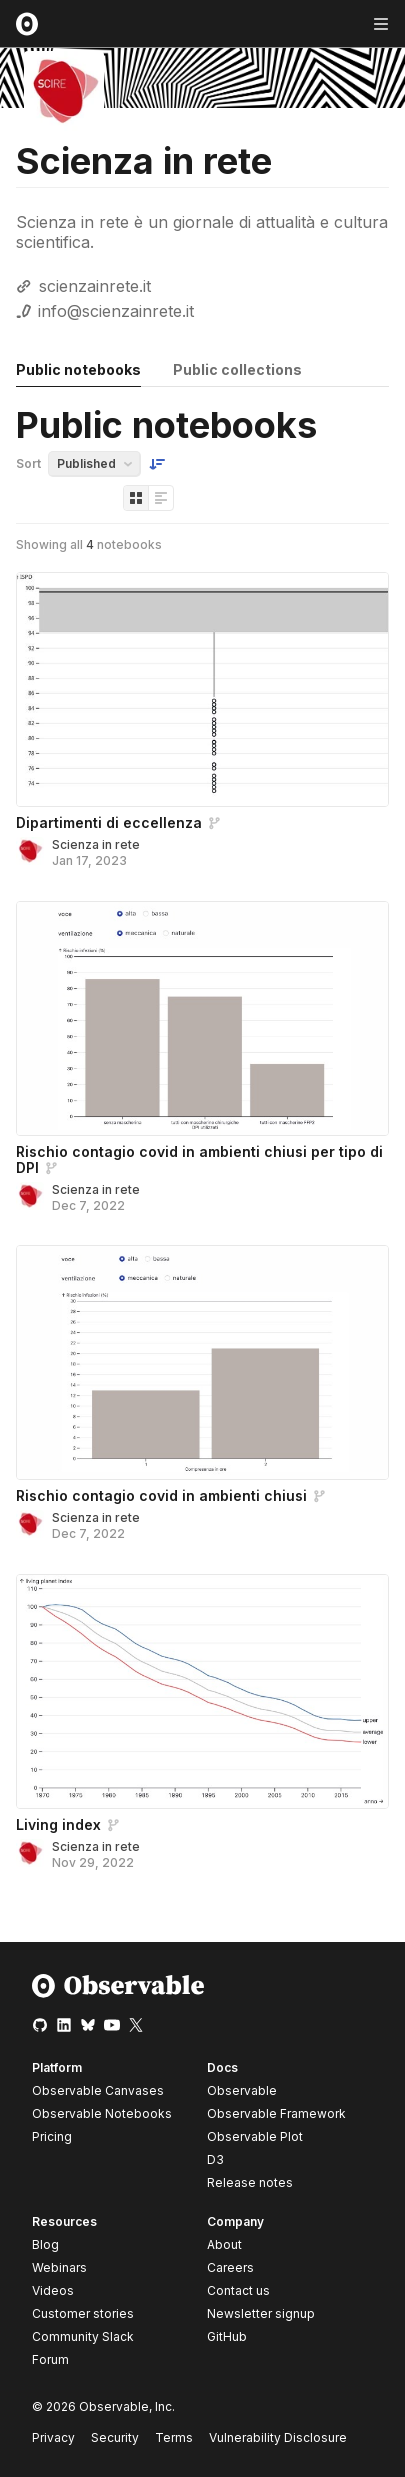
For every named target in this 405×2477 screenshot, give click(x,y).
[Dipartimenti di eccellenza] (202, 689)
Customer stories (83, 2313)
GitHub (227, 2336)
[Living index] (202, 1691)
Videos (53, 2290)
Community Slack (83, 2336)
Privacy (53, 2437)
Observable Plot (255, 2136)
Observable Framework (276, 2113)
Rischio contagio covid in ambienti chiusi (161, 1495)
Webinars (59, 2267)
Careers (230, 2267)
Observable (242, 2090)
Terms (174, 2437)
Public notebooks (78, 369)
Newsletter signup (261, 2314)
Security (115, 2437)
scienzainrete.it (95, 286)
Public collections (237, 369)
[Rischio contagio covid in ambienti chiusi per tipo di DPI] (202, 1018)
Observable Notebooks (102, 2113)
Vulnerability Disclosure (278, 2437)
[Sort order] (157, 464)
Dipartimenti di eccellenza (109, 822)
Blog (45, 2244)
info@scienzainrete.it (116, 311)
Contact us (238, 2291)
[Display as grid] (136, 498)
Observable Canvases (98, 2090)
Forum (50, 2359)
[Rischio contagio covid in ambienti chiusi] (202, 1362)
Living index (58, 1824)
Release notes (250, 2182)
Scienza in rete (96, 844)
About (224, 2244)
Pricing (52, 2136)
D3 (215, 2159)
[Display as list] (161, 498)
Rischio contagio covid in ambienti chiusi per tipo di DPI (199, 1159)
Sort (28, 463)
